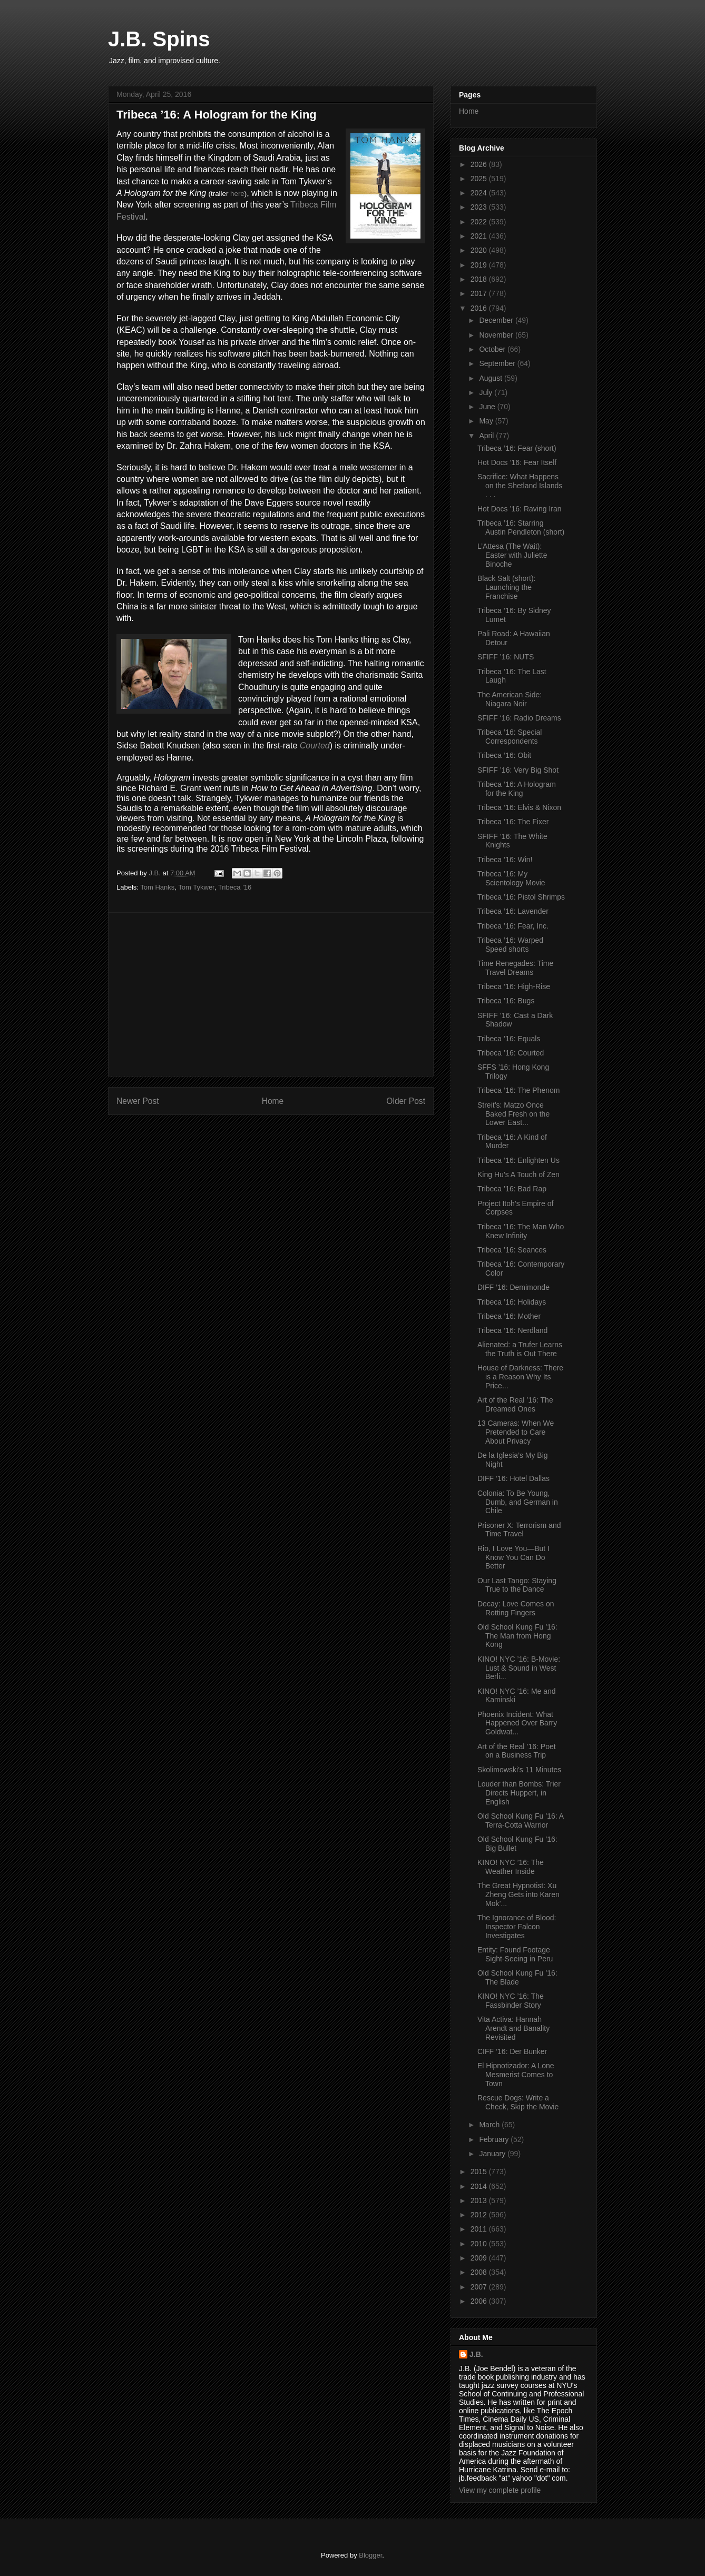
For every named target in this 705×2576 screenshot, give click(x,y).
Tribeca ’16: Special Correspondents (509, 736)
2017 (480, 293)
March (490, 2124)
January (493, 2153)
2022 (480, 222)
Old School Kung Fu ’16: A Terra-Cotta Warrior (520, 1820)
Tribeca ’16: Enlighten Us (518, 1160)
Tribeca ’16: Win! (505, 859)
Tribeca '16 (234, 887)
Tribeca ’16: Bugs (505, 1000)
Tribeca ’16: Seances (511, 1250)
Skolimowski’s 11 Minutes (519, 1769)
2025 (480, 178)
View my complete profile (500, 2490)
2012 (480, 2214)
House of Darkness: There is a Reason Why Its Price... (520, 1377)
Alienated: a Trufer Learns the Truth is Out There (519, 1349)
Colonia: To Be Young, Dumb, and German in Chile (517, 1502)
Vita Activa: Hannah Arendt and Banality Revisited (513, 2028)
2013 (480, 2200)
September (498, 363)
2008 (480, 2272)
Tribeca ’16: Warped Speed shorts (510, 944)
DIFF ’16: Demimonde (513, 1287)
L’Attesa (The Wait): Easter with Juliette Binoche (512, 555)
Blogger (370, 2555)
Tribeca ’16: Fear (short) (516, 448)
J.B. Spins (159, 39)
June (488, 406)
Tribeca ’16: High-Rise (513, 986)
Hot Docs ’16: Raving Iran (519, 509)
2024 (480, 193)
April (487, 435)
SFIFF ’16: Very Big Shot (518, 770)
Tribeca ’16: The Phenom (518, 1090)
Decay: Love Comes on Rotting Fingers (515, 1608)
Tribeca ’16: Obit (504, 755)
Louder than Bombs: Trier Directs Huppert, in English (519, 1793)
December (497, 320)
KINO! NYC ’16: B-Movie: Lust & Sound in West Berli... (518, 1668)
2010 (480, 2243)
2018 (480, 279)
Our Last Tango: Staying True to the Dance (516, 1585)
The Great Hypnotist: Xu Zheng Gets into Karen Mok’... (518, 1894)
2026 (480, 164)
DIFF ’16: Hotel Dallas (513, 1478)
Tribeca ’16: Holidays (511, 1302)
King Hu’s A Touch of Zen (518, 1174)
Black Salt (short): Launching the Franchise (506, 587)
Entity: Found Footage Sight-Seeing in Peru (515, 1954)
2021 (480, 236)
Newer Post (137, 1101)
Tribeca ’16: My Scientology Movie (511, 878)
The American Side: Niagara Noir (509, 699)
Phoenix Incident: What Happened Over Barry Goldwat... (517, 1723)
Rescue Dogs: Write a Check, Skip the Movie (518, 2102)
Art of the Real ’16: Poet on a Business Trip (516, 1751)
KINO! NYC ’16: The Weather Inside (510, 1867)
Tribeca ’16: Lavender (513, 911)
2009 (480, 2258)
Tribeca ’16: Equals (508, 1038)
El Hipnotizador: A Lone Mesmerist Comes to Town (515, 2074)
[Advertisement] (270, 994)
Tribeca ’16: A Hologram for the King (516, 788)
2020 (480, 250)
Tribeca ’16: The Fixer (513, 821)
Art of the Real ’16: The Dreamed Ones (515, 1404)
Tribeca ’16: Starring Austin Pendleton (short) (520, 527)
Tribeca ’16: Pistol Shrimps (521, 897)
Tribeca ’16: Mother (509, 1316)
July (486, 392)
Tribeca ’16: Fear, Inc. (513, 926)
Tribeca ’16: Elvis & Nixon (519, 807)
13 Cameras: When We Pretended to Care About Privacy (515, 1432)
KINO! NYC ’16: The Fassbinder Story (510, 2000)
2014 (480, 2186)
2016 (480, 308)
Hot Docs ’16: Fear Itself (516, 462)
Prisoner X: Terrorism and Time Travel (519, 1529)
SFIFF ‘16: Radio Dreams (519, 718)
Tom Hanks (157, 887)
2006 (480, 2301)
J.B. (476, 2354)
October (493, 349)
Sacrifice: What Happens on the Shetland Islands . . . (519, 485)
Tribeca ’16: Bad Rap (511, 1189)
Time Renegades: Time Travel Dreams (515, 967)
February (495, 2139)
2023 (480, 207)
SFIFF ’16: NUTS (505, 657)
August (491, 378)
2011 (480, 2229)
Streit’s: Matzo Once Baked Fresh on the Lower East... (513, 1114)
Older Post (405, 1101)
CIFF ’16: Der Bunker (512, 2051)
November (497, 335)
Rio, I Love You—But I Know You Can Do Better (513, 1557)
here (237, 194)
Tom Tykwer (196, 887)
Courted (315, 745)
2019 (480, 265)
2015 (480, 2171)
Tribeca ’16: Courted (510, 1053)
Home (273, 1101)
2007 (480, 2287)
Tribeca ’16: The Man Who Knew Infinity (520, 1231)
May (487, 421)
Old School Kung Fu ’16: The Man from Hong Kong (517, 1636)
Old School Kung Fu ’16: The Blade (517, 1977)
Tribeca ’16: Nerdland (512, 1330)
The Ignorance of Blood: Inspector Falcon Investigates (516, 1926)
